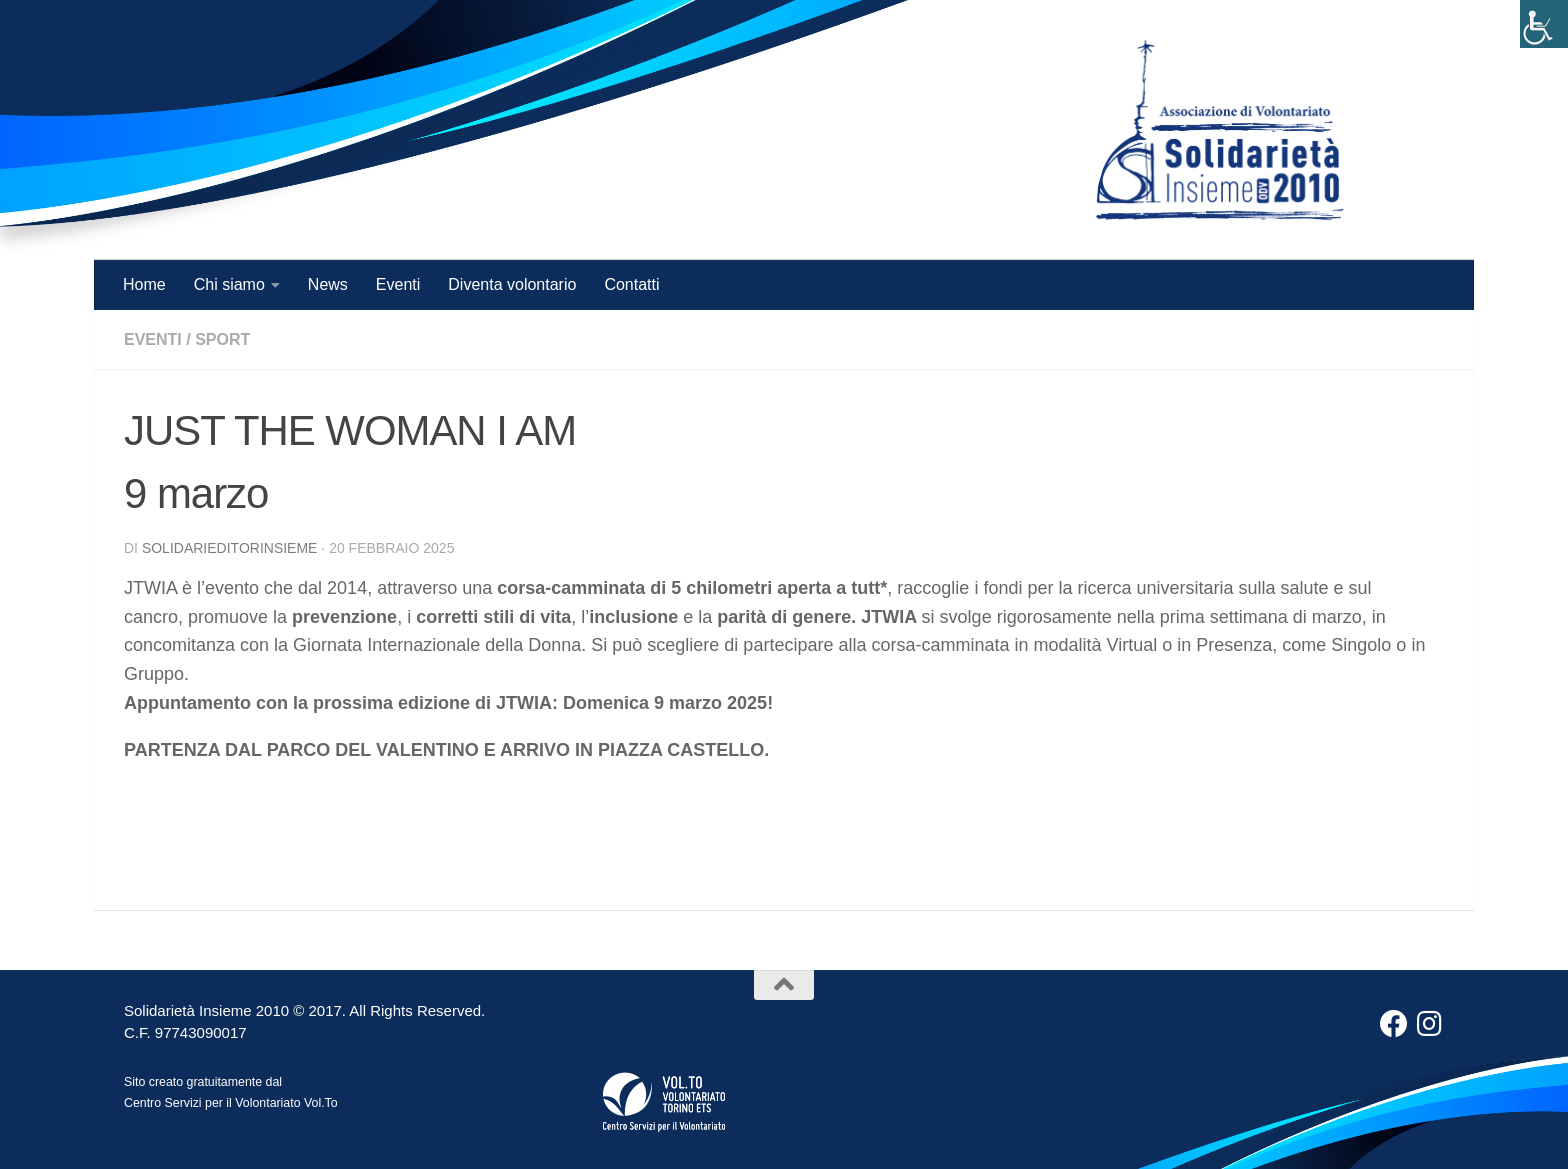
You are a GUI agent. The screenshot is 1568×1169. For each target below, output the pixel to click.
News (328, 284)
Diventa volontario (512, 284)
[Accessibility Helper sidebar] (1544, 24)
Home (144, 284)
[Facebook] (1394, 1024)
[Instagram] (1430, 1024)
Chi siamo (229, 284)
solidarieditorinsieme (230, 548)
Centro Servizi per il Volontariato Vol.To (231, 1103)
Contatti (631, 284)
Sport (222, 339)
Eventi (398, 284)
